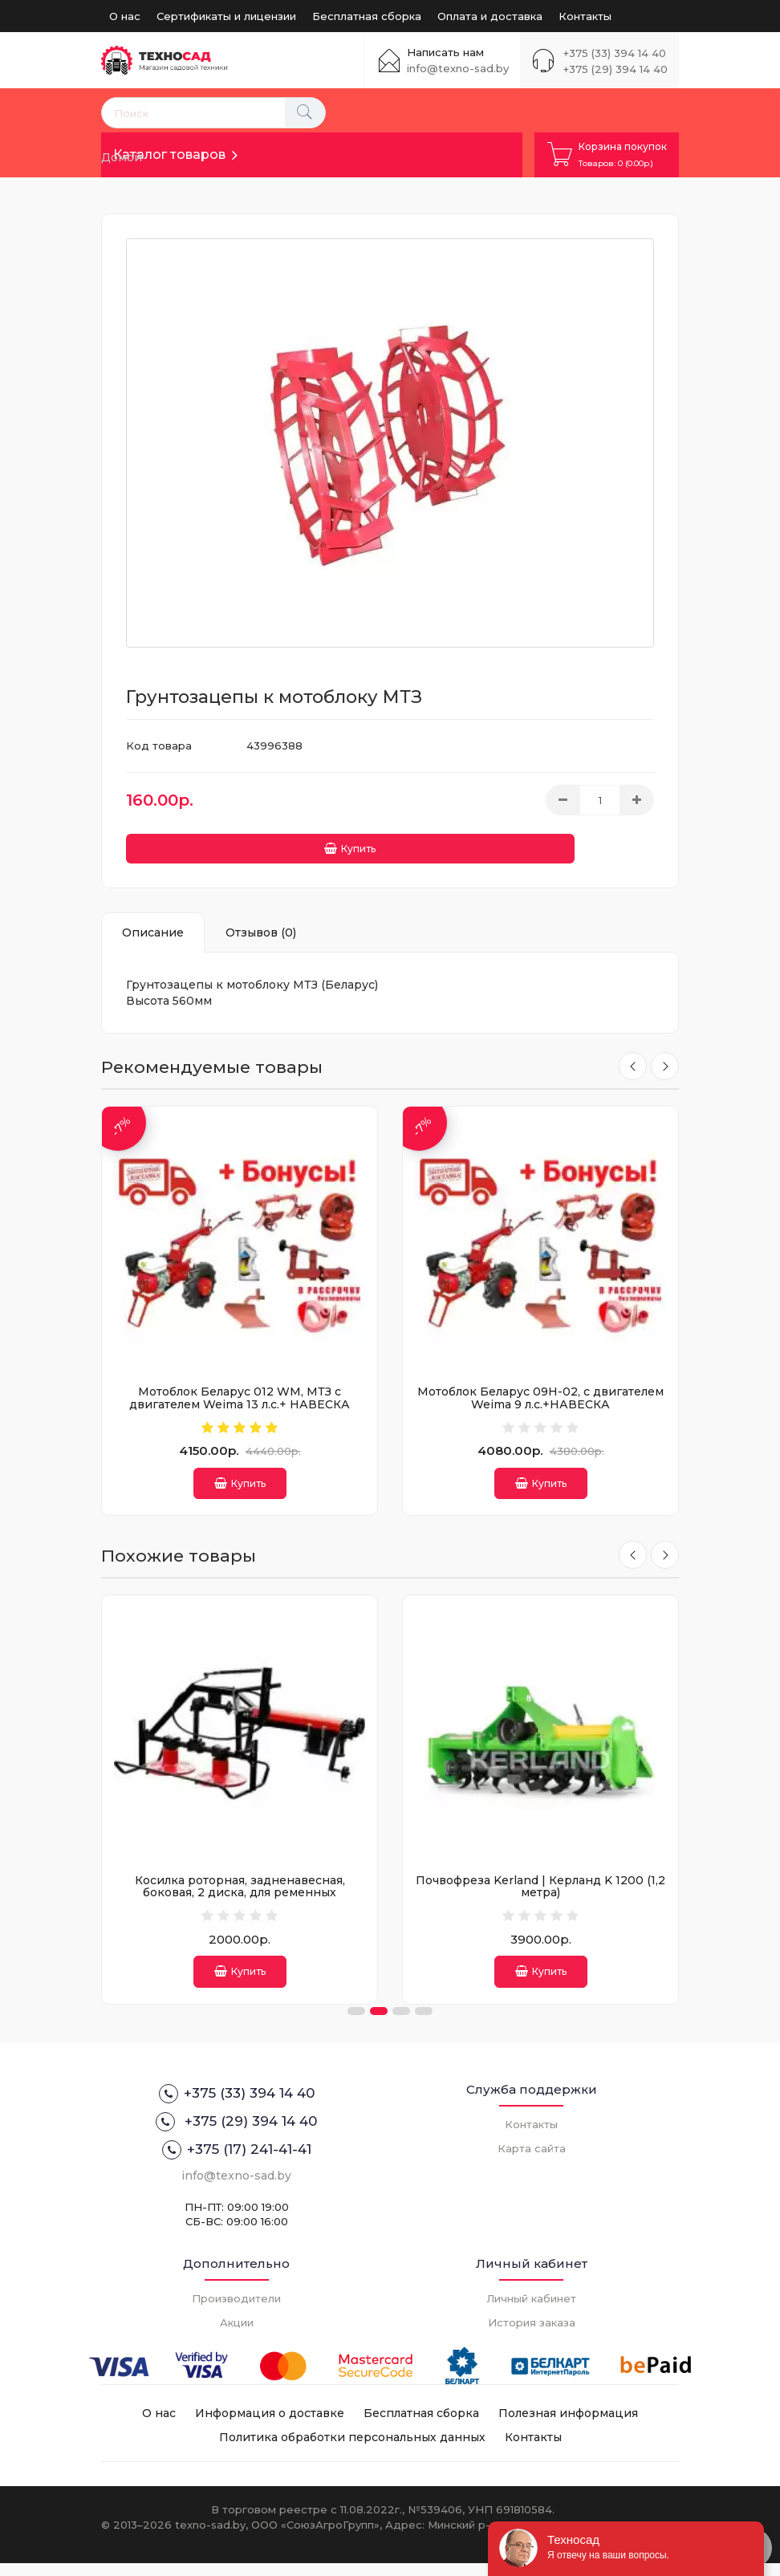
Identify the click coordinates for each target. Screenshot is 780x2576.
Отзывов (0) (260, 926)
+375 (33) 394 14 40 (614, 53)
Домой (121, 157)
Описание (153, 926)
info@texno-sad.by (458, 68)
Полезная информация (568, 2426)
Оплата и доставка (489, 16)
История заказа (531, 2335)
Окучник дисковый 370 (224, 1883)
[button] (356, 2024)
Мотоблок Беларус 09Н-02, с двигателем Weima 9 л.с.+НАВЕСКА (540, 1391)
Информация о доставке (269, 2426)
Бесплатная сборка (366, 16)
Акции (237, 2335)
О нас (124, 16)
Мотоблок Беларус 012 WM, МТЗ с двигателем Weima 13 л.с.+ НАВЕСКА (239, 1391)
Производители (236, 2311)
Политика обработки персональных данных (352, 2450)
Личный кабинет (531, 2311)
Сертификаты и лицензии (226, 16)
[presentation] (629, 1061)
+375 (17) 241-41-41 (236, 2162)
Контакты (585, 16)
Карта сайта (532, 2161)
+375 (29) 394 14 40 (615, 69)
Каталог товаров (169, 154)
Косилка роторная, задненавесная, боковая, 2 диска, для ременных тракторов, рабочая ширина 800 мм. (525, 1896)
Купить (188, 842)
